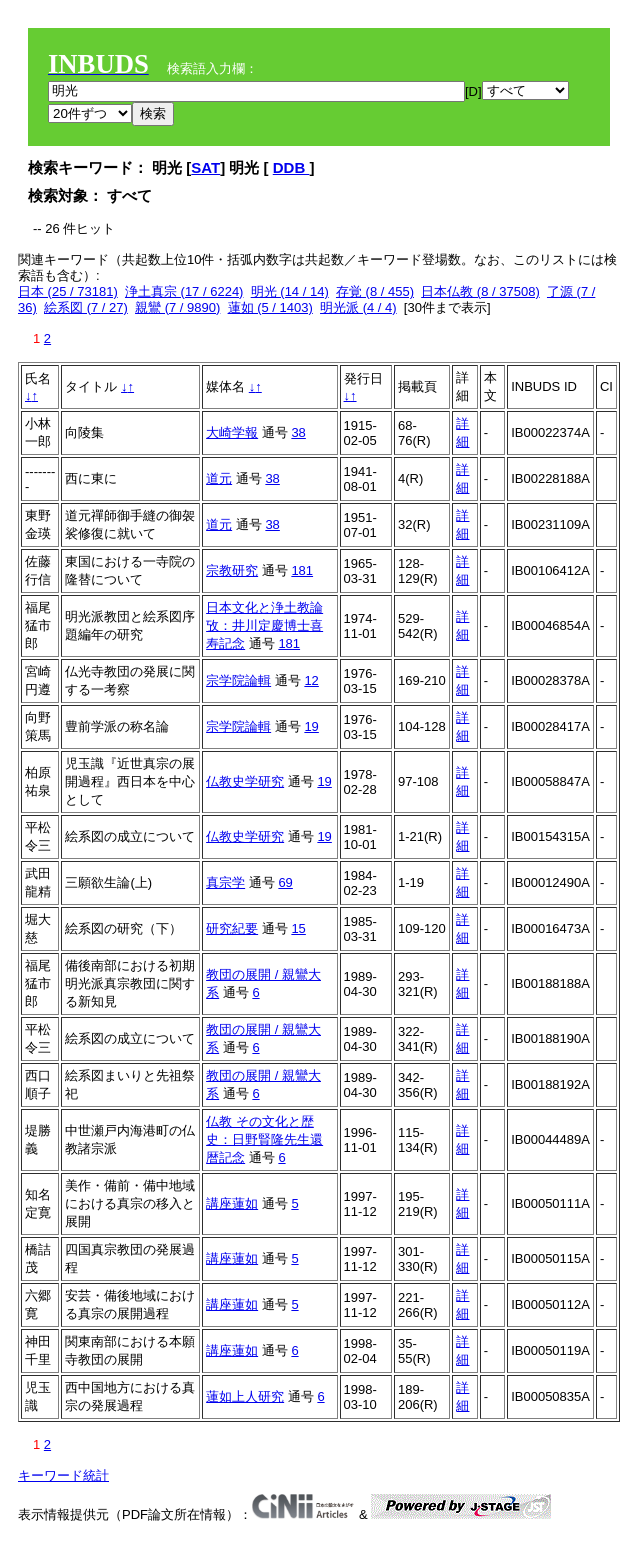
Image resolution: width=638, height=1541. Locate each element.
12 (311, 680)
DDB (291, 167)
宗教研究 (232, 570)
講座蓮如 (232, 1203)
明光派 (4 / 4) (358, 307)
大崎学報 (232, 432)
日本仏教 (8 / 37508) (480, 291)
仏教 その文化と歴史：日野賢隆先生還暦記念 (264, 1139)
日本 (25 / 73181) (68, 291)
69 (285, 882)
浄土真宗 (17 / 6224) (184, 291)
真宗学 (225, 882)
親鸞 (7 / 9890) (177, 307)
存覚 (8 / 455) (375, 291)
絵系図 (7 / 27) (86, 307)
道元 (219, 478)
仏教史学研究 (245, 781)
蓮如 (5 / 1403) (270, 307)
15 (298, 928)
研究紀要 (232, 928)
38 (298, 432)
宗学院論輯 (238, 680)
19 (311, 726)
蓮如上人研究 (245, 1396)
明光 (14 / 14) (290, 291)
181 (302, 570)
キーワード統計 (63, 1475)
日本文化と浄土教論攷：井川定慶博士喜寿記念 (264, 625)
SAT (205, 167)
